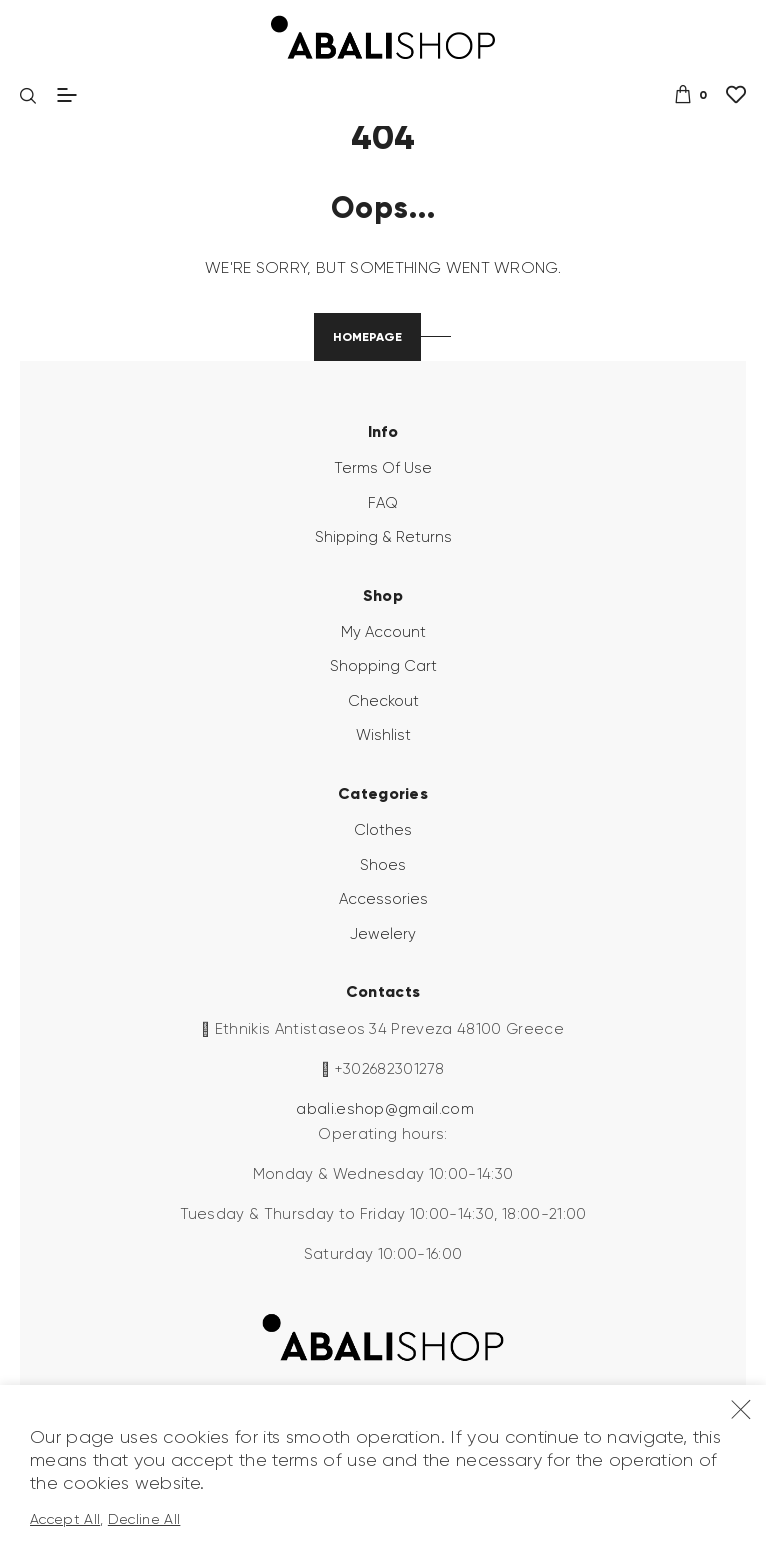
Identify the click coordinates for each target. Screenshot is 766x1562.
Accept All (65, 1519)
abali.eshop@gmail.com (385, 1109)
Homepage (367, 336)
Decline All (144, 1519)
